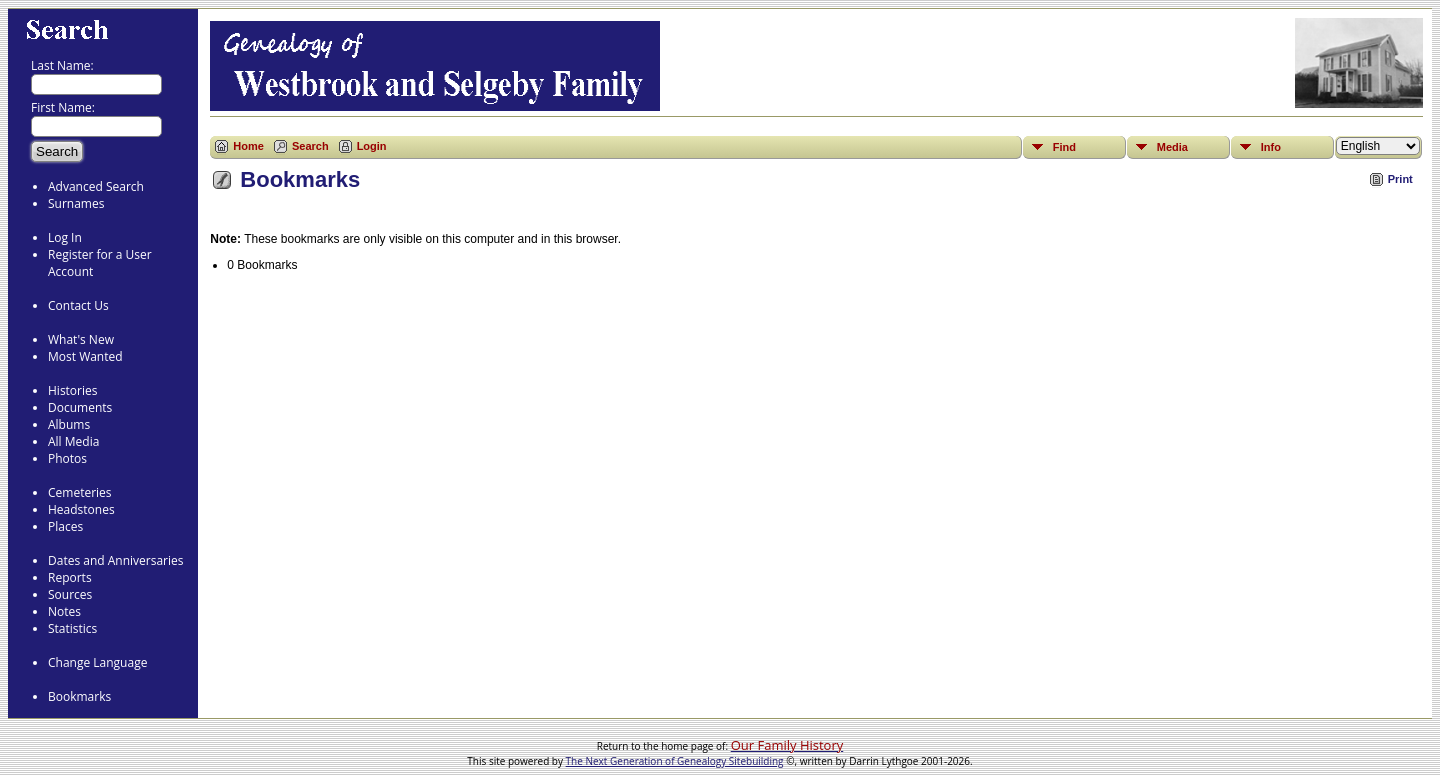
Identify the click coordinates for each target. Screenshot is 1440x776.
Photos (67, 458)
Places (65, 526)
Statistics (72, 628)
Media (1172, 147)
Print (1400, 179)
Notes (64, 611)
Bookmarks (79, 696)
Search (310, 146)
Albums (69, 424)
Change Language (97, 662)
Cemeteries (80, 492)
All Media (73, 441)
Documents (80, 407)
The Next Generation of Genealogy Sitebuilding (675, 761)
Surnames (76, 203)
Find (1064, 147)
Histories (72, 390)
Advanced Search (96, 186)
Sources (70, 594)
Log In (65, 237)
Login (372, 146)
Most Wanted (85, 356)
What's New (81, 339)
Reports (70, 577)
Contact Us (78, 305)
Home (248, 146)
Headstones (81, 509)
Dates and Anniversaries (115, 560)
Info (1271, 147)
